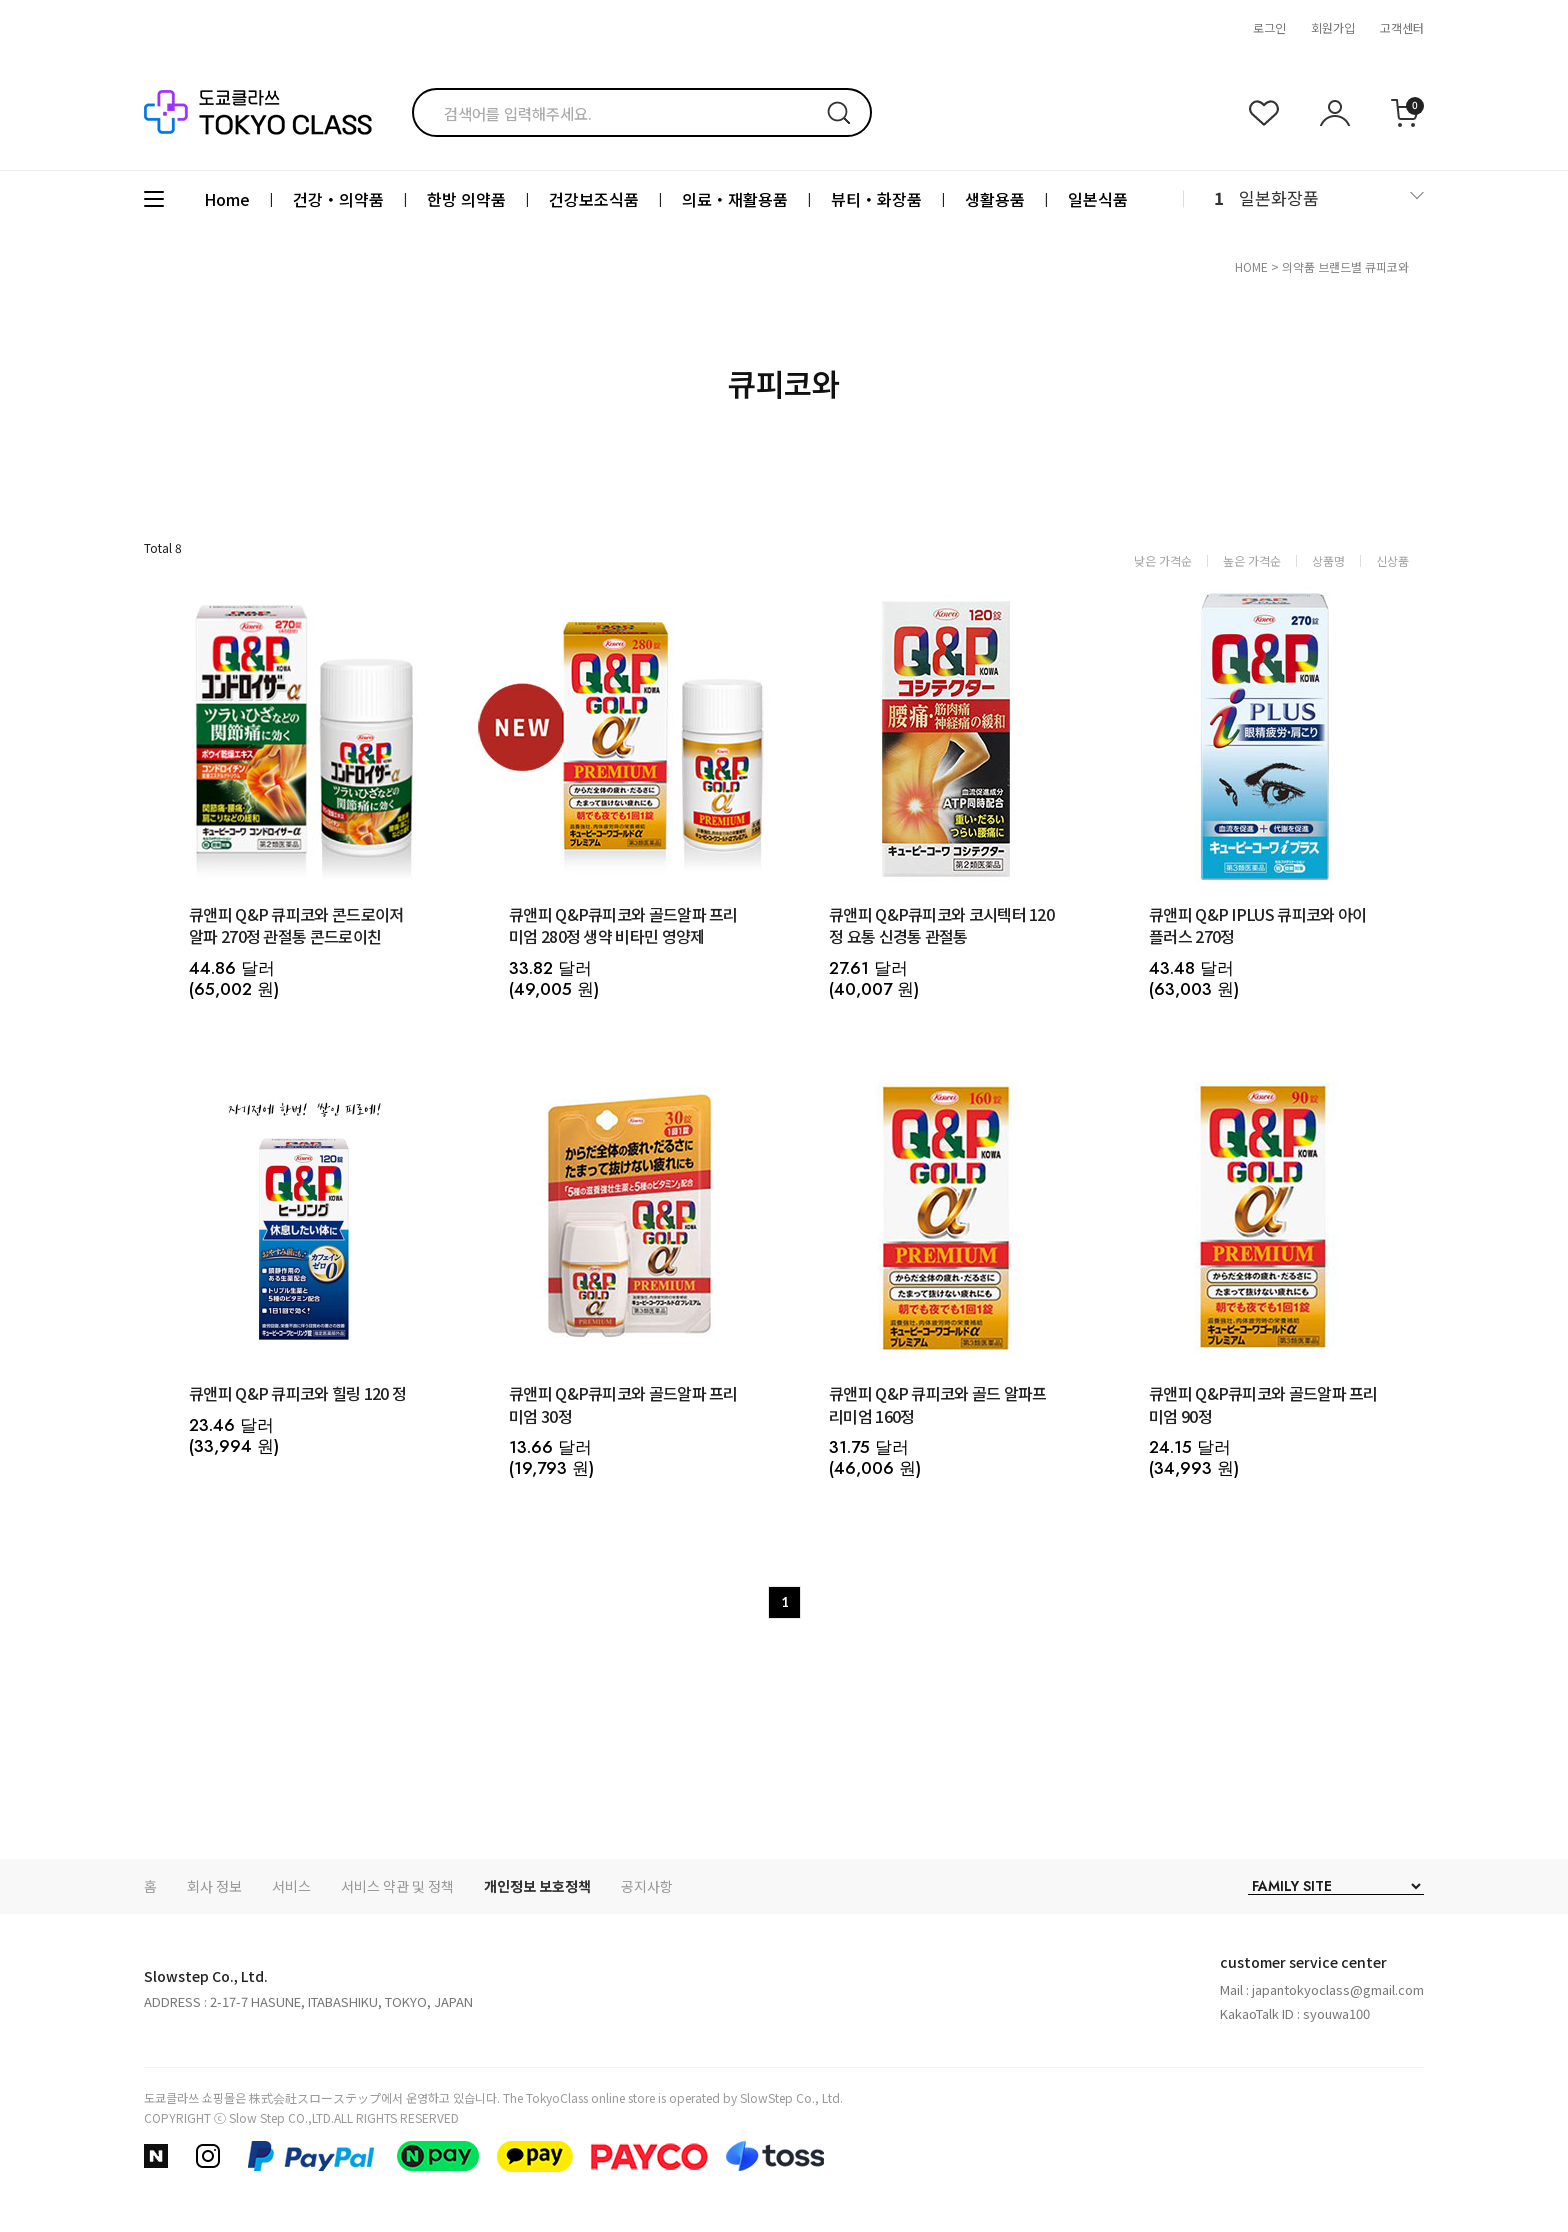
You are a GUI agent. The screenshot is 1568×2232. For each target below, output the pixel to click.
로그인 (1269, 27)
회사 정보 (214, 1886)
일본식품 (1098, 199)
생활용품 (995, 199)
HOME (1251, 266)
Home (227, 199)
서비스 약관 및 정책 (397, 1886)
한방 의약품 (466, 199)
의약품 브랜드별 (1322, 266)
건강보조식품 (594, 199)
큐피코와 (1387, 266)
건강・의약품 (338, 199)
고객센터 (1402, 27)
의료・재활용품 (735, 199)
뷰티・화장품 (876, 199)
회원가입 (1333, 27)
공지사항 (647, 1886)
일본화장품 (1279, 197)
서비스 (291, 1886)
